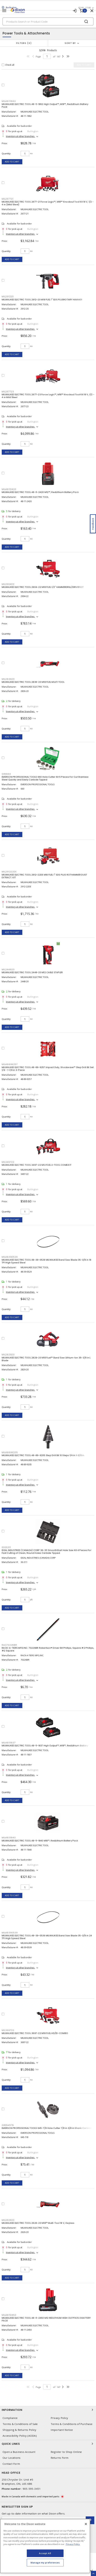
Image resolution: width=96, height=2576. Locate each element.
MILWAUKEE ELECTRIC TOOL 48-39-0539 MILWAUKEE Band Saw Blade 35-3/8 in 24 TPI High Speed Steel (47, 1937)
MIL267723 (8, 391)
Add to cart (12, 161)
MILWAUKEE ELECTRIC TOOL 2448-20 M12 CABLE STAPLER (32, 972)
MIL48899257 (10, 1064)
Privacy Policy (59, 2418)
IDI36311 (6, 1547)
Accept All (45, 2553)
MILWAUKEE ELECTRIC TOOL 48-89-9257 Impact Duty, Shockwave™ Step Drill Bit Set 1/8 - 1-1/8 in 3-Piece (48, 1068)
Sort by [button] (70, 43)
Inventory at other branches (20, 136)
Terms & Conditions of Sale (20, 2424)
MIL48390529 (10, 1256)
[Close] (86, 2524)
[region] (45, 2546)
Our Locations (11, 2457)
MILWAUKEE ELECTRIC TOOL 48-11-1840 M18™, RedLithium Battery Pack (40, 1840)
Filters (24, 43)
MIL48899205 (10, 1452)
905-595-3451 (32, 2488)
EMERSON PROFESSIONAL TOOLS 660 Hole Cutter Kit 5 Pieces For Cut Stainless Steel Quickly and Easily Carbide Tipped (45, 778)
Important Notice (62, 2429)
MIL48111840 (9, 1837)
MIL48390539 (10, 1932)
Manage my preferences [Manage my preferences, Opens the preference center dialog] (45, 2562)
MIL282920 (8, 1354)
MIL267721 (7, 198)
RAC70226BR (9, 1645)
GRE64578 (8, 2125)
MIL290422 (8, 584)
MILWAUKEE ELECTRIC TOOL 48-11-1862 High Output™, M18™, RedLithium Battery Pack (45, 105)
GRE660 (6, 773)
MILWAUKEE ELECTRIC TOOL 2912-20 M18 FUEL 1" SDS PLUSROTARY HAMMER (42, 299)
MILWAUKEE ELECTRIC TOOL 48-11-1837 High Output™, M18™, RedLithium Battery (45, 1745)
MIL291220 (8, 296)
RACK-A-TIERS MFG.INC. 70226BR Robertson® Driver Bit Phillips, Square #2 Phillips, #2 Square (48, 1649)
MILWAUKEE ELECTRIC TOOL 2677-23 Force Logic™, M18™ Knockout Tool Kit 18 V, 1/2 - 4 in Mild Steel (48, 396)
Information (48, 2410)
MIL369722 (8, 2030)
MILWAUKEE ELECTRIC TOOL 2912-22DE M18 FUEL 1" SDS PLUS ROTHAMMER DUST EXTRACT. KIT (44, 876)
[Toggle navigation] (4, 10)
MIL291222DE (9, 871)
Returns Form (60, 2457)
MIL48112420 (9, 489)
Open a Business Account (19, 2452)
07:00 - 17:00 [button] (84, 7)
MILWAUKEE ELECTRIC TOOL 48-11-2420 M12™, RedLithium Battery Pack (40, 492)
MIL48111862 (9, 101)
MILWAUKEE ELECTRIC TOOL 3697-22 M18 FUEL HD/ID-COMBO (35, 2033)
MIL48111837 (8, 1742)
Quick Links (48, 2444)
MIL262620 (8, 2220)
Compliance (10, 2418)
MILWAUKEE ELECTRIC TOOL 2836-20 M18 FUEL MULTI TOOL (33, 682)
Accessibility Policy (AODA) (20, 2435)
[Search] (48, 21)
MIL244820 (8, 969)
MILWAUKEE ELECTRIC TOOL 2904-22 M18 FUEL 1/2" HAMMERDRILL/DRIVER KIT (43, 587)
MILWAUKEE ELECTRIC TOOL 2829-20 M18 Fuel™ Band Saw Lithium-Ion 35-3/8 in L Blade (46, 1359)
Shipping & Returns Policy (19, 2429)
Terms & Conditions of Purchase (72, 2424)
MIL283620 (8, 679)
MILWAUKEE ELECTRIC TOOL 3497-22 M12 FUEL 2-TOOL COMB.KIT (36, 1164)
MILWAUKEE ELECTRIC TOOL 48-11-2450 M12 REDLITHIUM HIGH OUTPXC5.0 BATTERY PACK (46, 2319)
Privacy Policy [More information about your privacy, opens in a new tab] (73, 2544)
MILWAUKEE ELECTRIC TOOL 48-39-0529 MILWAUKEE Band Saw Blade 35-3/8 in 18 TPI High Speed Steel (46, 1261)
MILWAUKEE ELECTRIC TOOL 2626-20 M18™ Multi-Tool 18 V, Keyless (38, 2223)
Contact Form (11, 2463)
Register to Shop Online (66, 2452)
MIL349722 (8, 1162)
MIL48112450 (9, 2315)
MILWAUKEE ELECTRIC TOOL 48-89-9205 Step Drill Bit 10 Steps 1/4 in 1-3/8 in (43, 1455)
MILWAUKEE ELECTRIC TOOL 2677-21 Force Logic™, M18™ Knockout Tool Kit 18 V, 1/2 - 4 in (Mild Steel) (48, 203)
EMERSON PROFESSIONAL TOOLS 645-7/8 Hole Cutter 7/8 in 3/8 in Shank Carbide (47, 2128)
